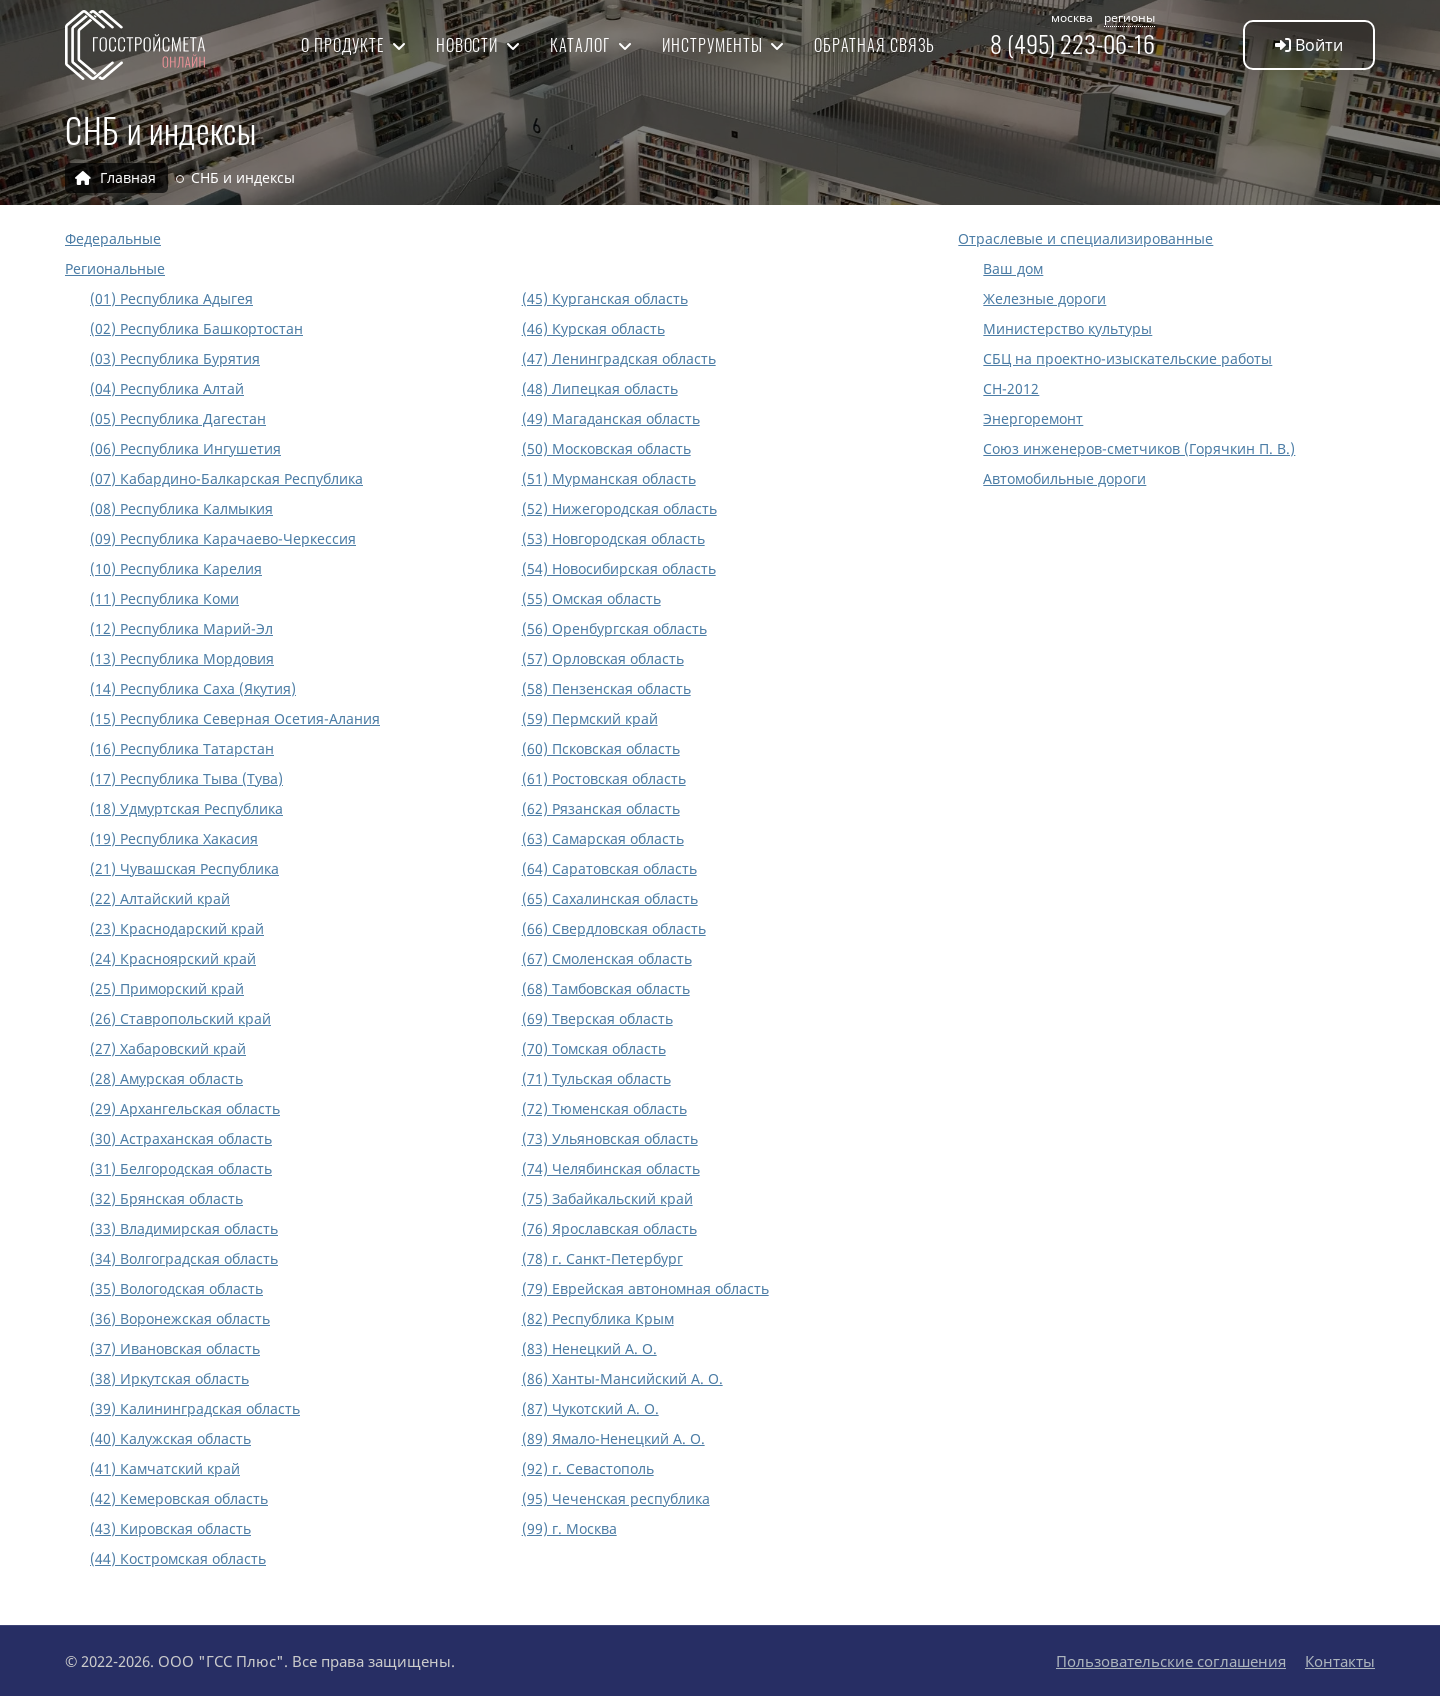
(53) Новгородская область (613, 538)
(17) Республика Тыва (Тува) (186, 778)
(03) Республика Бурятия (175, 358)
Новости (469, 45)
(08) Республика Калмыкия (181, 508)
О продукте (344, 45)
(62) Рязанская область (601, 808)
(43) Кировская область (170, 1528)
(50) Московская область (606, 448)
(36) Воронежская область (180, 1318)
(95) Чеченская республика (616, 1498)
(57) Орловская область (603, 658)
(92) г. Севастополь (588, 1468)
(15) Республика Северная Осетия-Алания (235, 718)
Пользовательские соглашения (1171, 1661)
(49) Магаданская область (611, 418)
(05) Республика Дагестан (178, 418)
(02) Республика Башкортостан (196, 328)
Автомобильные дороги (1064, 478)
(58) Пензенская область (606, 688)
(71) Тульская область (596, 1078)
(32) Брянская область (166, 1198)
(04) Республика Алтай (167, 388)
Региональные (115, 268)
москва (1072, 17)
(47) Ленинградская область (619, 358)
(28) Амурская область (166, 1078)
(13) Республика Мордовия (182, 658)
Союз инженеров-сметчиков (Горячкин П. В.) (1139, 448)
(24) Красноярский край (173, 958)
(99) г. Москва (569, 1528)
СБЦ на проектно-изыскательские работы (1127, 358)
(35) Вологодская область (176, 1288)
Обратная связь (874, 45)
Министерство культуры (1067, 328)
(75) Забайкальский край (607, 1198)
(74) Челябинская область (611, 1168)
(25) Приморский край (167, 988)
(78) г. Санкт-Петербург (602, 1258)
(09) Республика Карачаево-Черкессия (223, 538)
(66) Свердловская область (614, 928)
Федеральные (113, 238)
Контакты (1340, 1661)
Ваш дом (1013, 268)
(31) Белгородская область (181, 1168)
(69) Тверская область (597, 1018)
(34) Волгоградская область (184, 1258)
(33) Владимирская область (184, 1228)
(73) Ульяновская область (610, 1138)
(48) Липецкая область (600, 388)
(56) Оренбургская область (614, 628)
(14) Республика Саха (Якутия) (193, 688)
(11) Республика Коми (164, 598)
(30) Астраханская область (181, 1138)
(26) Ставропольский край (180, 1018)
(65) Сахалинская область (610, 898)
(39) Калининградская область (195, 1408)
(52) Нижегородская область (619, 508)
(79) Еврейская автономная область (645, 1288)
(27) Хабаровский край (168, 1048)
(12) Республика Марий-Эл (181, 628)
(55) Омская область (591, 598)
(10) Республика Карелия (176, 568)
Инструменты (714, 45)
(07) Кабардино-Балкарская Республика (226, 478)
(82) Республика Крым (598, 1318)
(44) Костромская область (178, 1558)
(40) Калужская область (170, 1438)
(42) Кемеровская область (179, 1498)
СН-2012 (1011, 388)
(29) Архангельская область (185, 1108)
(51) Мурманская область (609, 478)
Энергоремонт (1033, 418)
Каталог (582, 45)
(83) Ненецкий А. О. (589, 1348)
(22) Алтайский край (160, 898)
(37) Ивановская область (175, 1348)
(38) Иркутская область (169, 1378)
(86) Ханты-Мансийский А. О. (622, 1378)
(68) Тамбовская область (606, 988)
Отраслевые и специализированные (1085, 238)
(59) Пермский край (590, 718)
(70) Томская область (594, 1048)
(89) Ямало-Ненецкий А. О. (613, 1438)
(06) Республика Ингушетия (185, 448)
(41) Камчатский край (165, 1468)
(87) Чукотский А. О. (590, 1408)
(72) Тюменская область (604, 1108)
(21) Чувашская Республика (184, 868)
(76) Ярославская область (609, 1228)
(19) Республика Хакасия (174, 838)
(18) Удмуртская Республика (186, 808)
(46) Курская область (593, 328)
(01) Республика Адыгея (171, 298)
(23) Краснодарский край (177, 928)
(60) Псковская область (601, 748)
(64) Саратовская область (609, 868)
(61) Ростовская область (604, 778)
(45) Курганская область (605, 298)
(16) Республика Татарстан (182, 748)
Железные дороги (1044, 298)
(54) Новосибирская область (619, 568)
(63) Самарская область (603, 838)
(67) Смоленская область (607, 958)
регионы (1129, 17)
